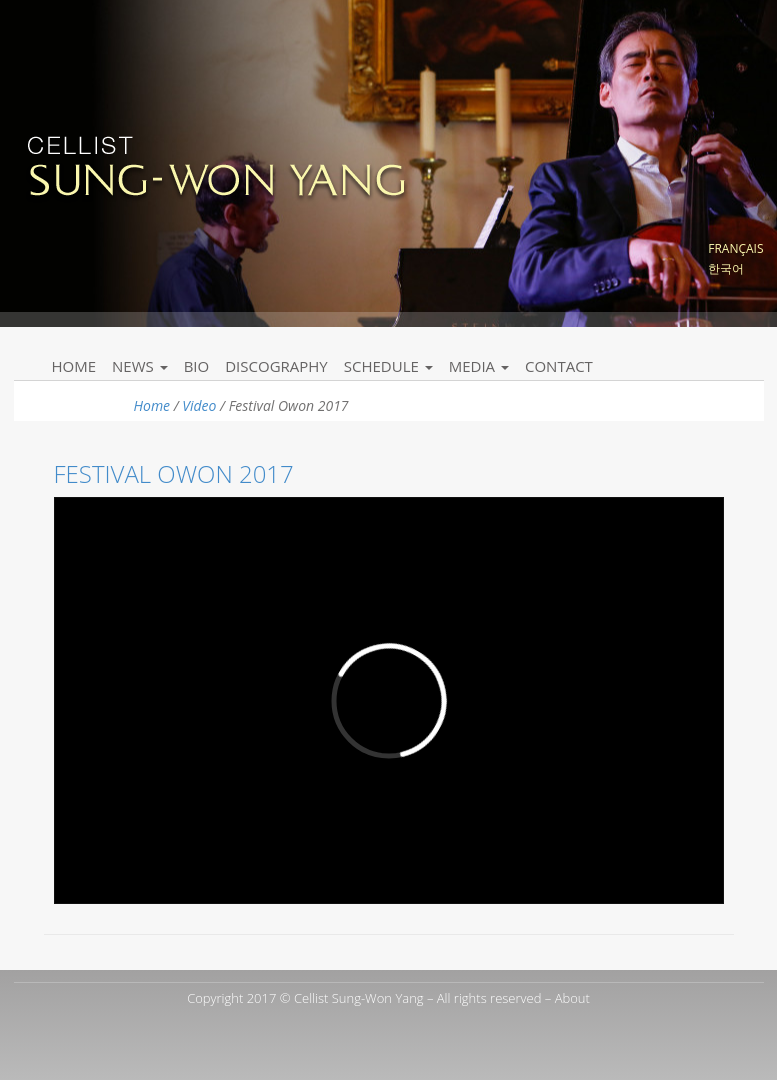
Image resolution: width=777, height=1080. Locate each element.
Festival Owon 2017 (174, 473)
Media (479, 366)
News (140, 366)
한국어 (726, 268)
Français (735, 248)
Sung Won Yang (215, 164)
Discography (276, 366)
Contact (559, 366)
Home (74, 366)
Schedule (388, 366)
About (572, 998)
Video (199, 405)
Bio (197, 366)
